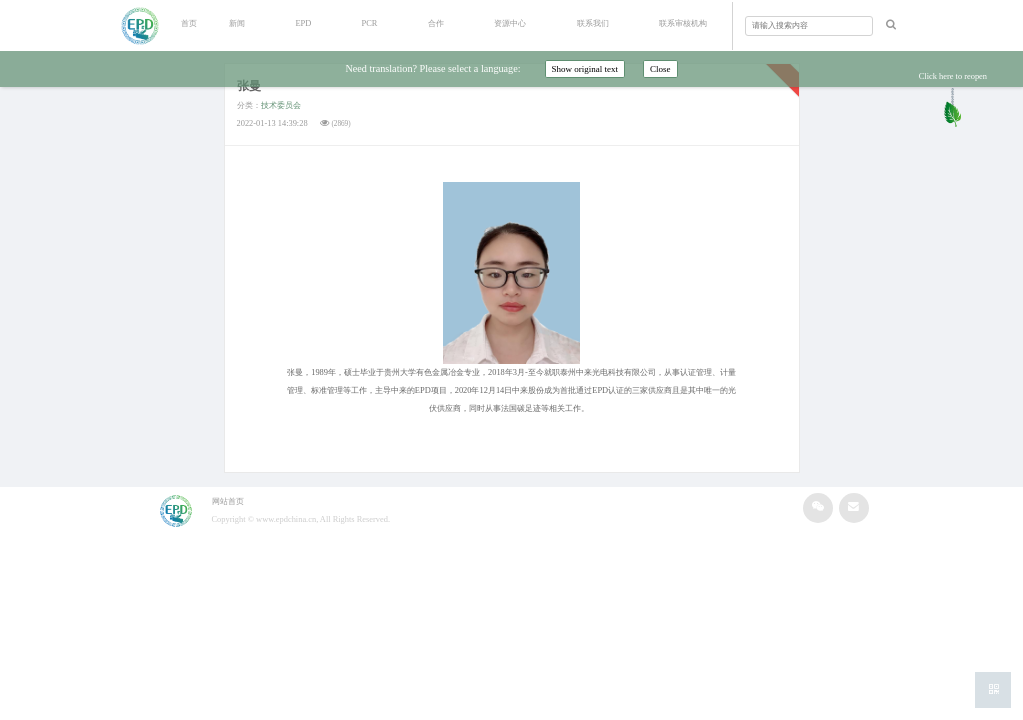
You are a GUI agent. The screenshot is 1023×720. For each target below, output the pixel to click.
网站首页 (228, 501)
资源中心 (510, 23)
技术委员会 (281, 105)
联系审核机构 (683, 23)
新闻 (237, 23)
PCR (370, 23)
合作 (436, 23)
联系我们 (593, 23)
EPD (303, 23)
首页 (189, 23)
